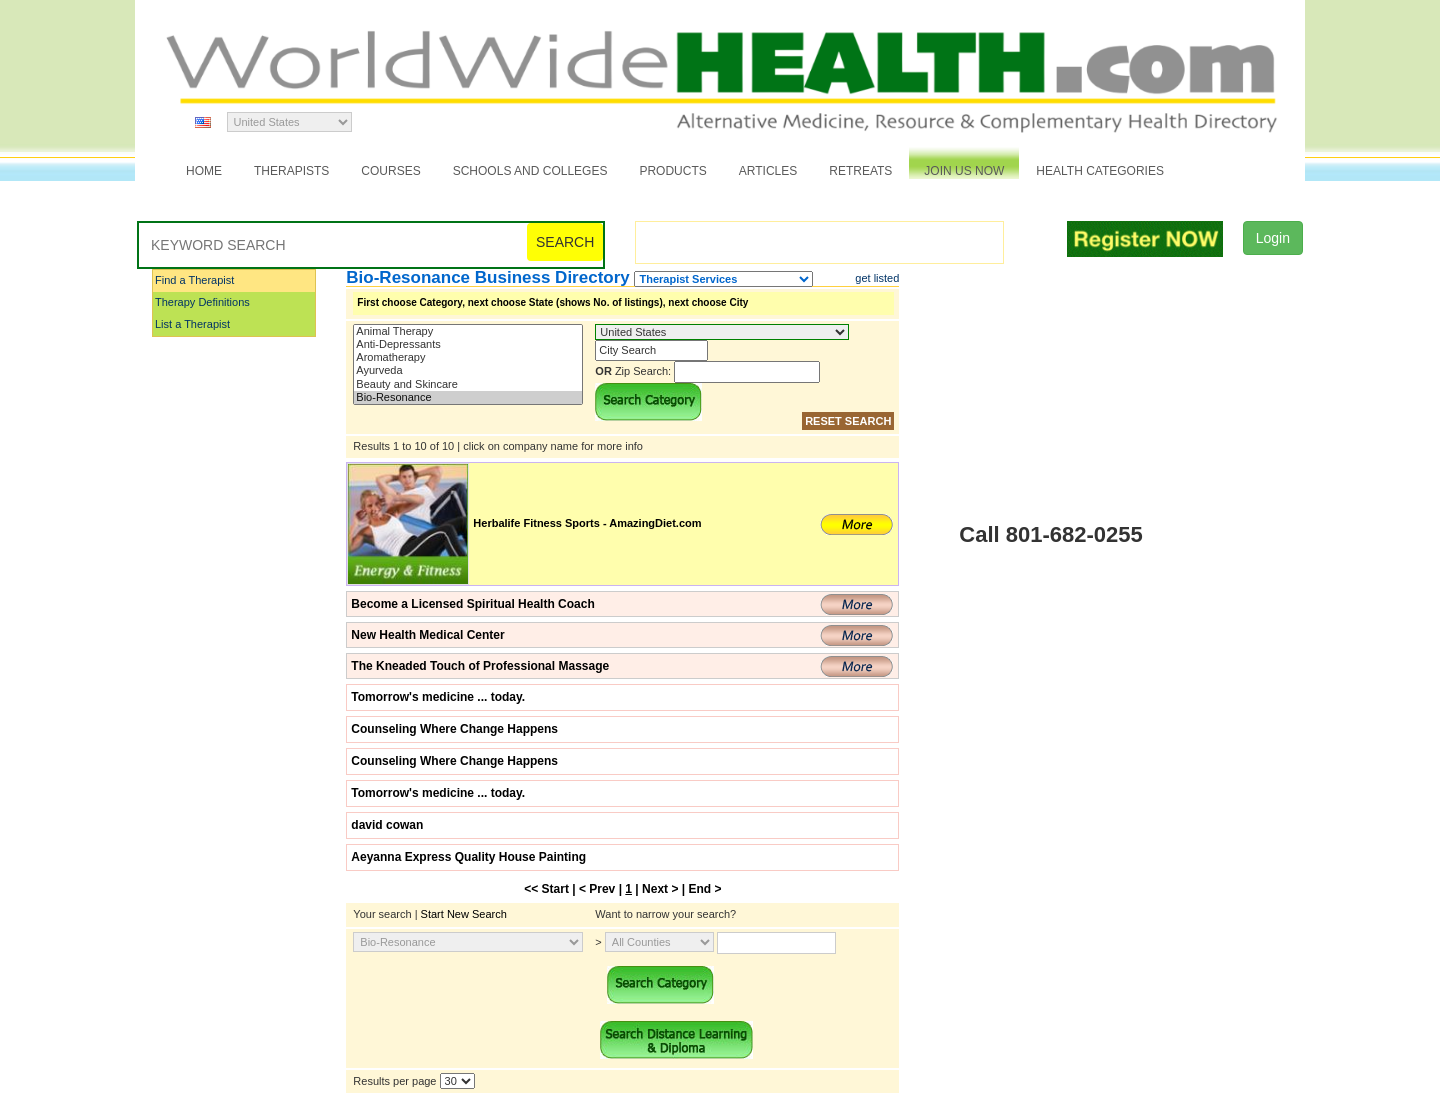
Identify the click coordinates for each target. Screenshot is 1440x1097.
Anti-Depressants (468, 344)
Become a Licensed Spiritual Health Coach (472, 604)
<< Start (546, 889)
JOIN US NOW (964, 171)
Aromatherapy (468, 357)
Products (672, 171)
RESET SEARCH (848, 421)
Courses (390, 171)
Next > (660, 889)
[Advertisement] (252, 639)
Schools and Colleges (530, 171)
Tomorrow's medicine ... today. (438, 697)
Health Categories (1100, 171)
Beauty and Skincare (468, 384)
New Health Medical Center (427, 635)
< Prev (597, 889)
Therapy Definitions (202, 302)
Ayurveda (468, 370)
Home (204, 171)
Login (1273, 238)
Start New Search (464, 914)
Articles (768, 171)
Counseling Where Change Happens (454, 729)
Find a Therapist (194, 280)
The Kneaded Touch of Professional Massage (480, 666)
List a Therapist (192, 324)
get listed (877, 278)
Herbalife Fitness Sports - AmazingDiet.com (587, 523)
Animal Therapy (468, 331)
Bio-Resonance (468, 397)
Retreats (860, 171)
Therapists (291, 171)
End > (704, 889)
